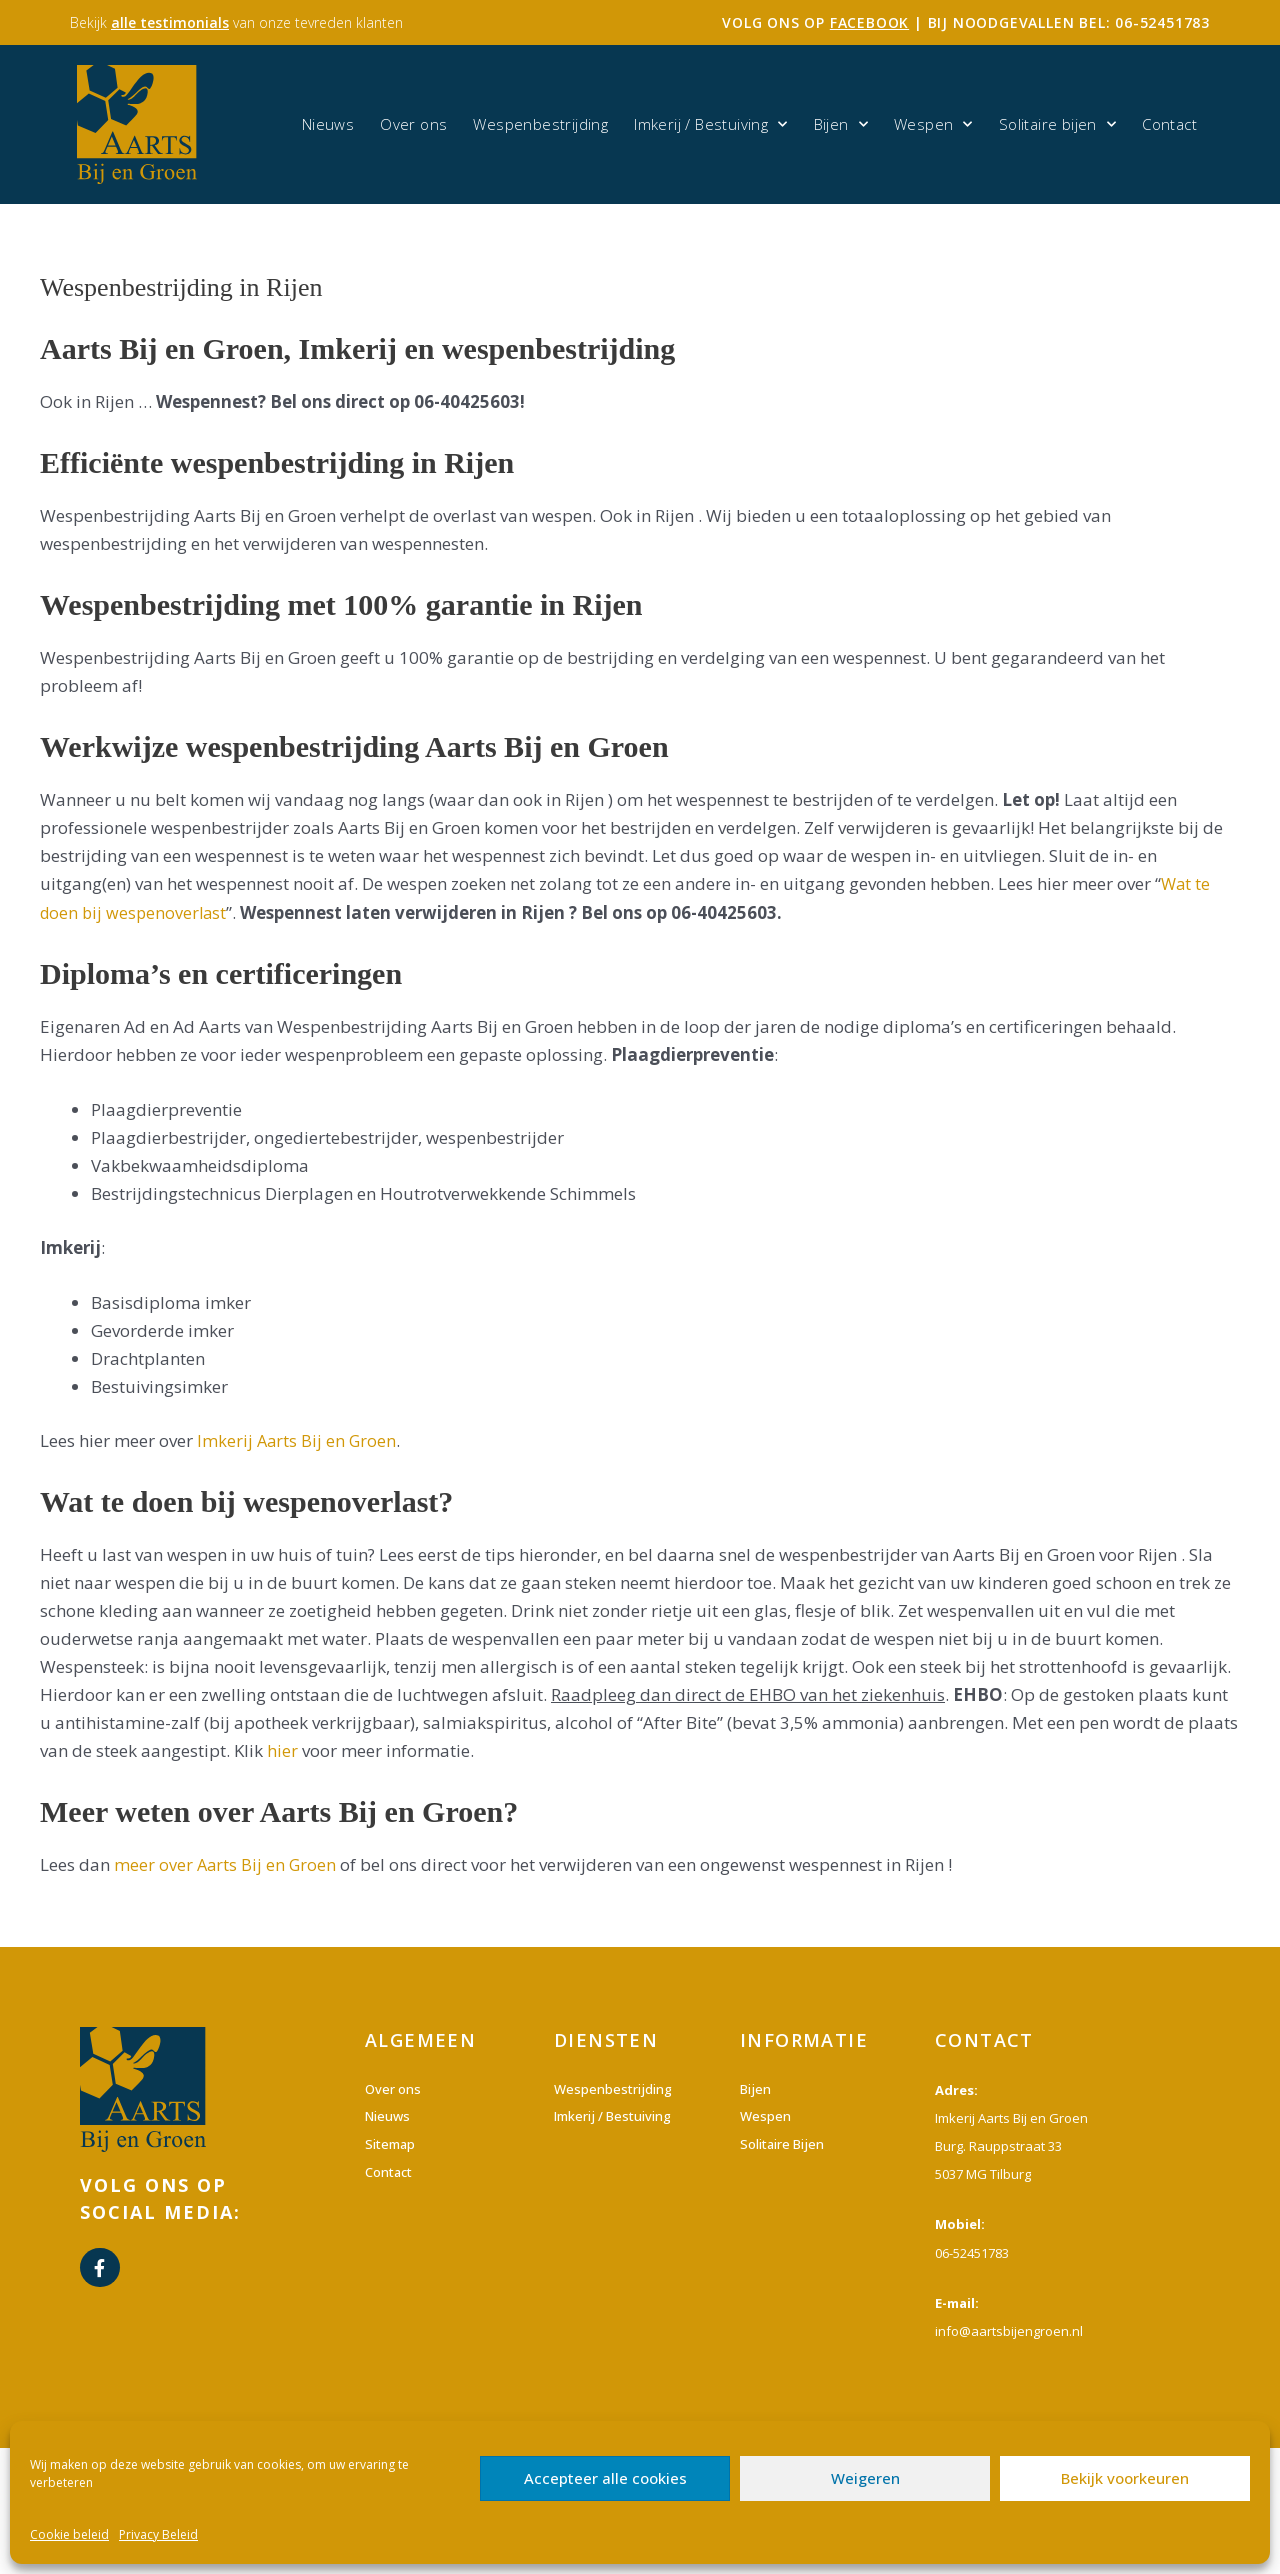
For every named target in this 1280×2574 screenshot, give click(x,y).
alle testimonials (170, 22)
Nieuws (328, 124)
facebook (869, 22)
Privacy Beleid (158, 2534)
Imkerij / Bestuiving (710, 124)
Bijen (841, 124)
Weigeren (865, 2478)
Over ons (413, 124)
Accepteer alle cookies (605, 2478)
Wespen (933, 124)
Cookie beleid (69, 2534)
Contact (1169, 124)
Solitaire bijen (1057, 124)
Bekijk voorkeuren (1125, 2478)
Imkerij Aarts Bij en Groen (298, 1440)
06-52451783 (1162, 22)
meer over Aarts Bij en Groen (226, 1864)
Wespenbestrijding (540, 124)
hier (282, 1750)
